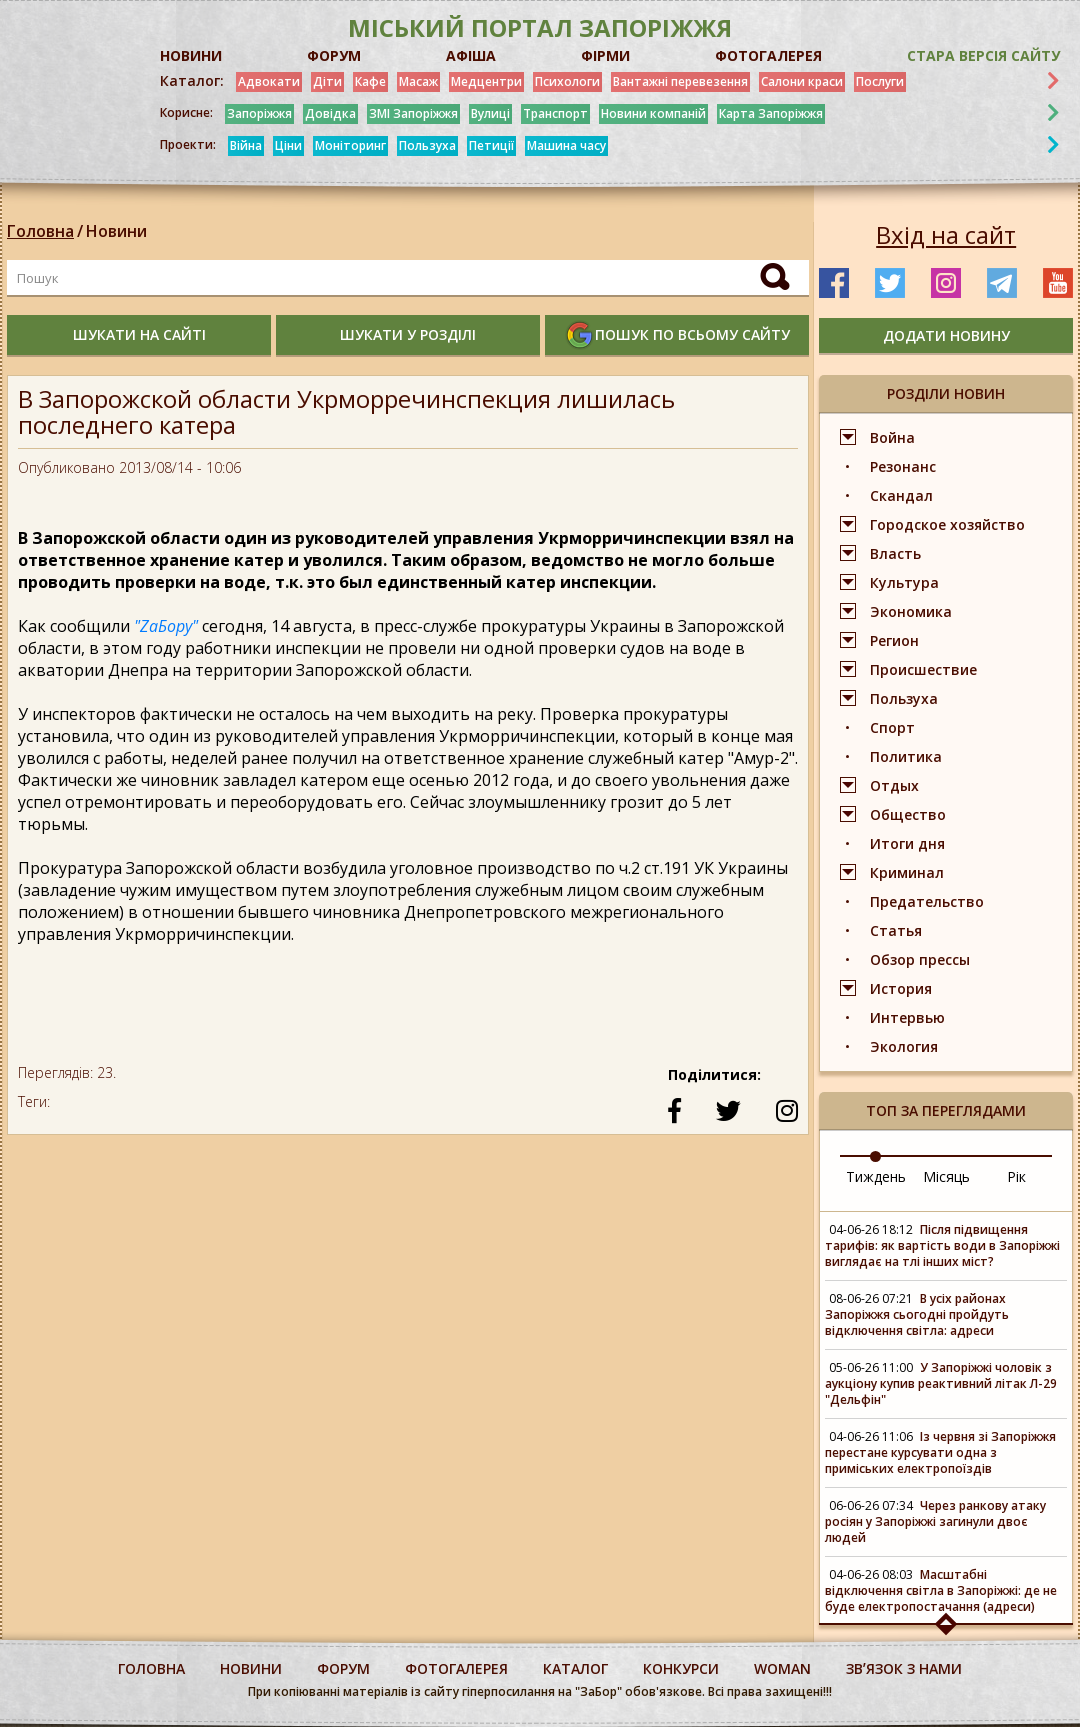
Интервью (907, 1017)
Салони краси (802, 81)
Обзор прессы (920, 959)
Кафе (370, 81)
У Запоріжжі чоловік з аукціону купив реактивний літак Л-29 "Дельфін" (941, 1383)
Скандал (901, 495)
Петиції (491, 145)
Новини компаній (653, 113)
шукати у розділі (408, 334)
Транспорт (555, 113)
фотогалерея (456, 1668)
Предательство (927, 901)
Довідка (330, 113)
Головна (40, 231)
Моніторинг (350, 145)
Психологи (567, 81)
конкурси (681, 1668)
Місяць (946, 1176)
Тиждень (876, 1176)
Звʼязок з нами (904, 1668)
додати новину (946, 335)
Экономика (911, 611)
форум (343, 1668)
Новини (116, 231)
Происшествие (923, 669)
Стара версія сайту (983, 55)
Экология (904, 1046)
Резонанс (903, 466)
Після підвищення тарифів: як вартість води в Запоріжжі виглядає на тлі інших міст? (942, 1245)
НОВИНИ (191, 55)
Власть (895, 553)
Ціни (288, 145)
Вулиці (490, 113)
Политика (906, 756)
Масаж (418, 81)
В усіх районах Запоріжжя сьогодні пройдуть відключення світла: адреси (917, 1314)
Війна (246, 145)
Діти (327, 81)
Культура (904, 582)
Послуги (880, 81)
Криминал (907, 872)
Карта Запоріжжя (771, 113)
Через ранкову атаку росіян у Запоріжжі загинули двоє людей (935, 1521)
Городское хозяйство (947, 524)
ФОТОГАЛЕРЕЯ (768, 55)
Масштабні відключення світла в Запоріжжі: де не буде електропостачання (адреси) (941, 1590)
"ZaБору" (166, 626)
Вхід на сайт (946, 235)
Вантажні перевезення (680, 81)
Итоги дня (907, 843)
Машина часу (566, 145)
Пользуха (427, 145)
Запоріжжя (259, 113)
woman (782, 1668)
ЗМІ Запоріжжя (413, 113)
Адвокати (269, 81)
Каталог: (192, 81)
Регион (894, 640)
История (901, 988)
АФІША (471, 55)
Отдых (894, 785)
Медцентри (486, 81)
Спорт (892, 727)
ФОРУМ (334, 55)
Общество (908, 814)
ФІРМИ (605, 55)
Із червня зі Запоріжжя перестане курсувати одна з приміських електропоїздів (940, 1452)
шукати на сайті (139, 334)
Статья (896, 930)
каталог (575, 1668)
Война (892, 437)
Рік (1016, 1176)
